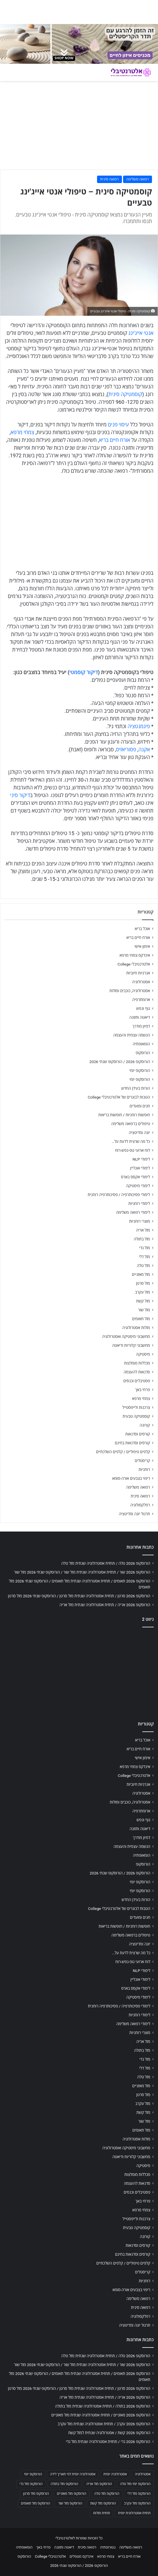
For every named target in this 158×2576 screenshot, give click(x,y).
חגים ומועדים (140, 1106)
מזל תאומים (141, 1318)
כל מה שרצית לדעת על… (131, 1141)
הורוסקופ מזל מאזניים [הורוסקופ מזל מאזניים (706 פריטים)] (71, 2494)
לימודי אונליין (140, 1168)
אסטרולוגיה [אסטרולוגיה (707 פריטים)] (143, 2474)
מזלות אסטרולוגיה (136, 1327)
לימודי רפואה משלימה (133, 1212)
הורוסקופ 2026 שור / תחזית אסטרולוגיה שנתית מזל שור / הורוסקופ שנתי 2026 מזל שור (82, 1572)
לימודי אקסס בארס (135, 1177)
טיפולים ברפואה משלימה (130, 1123)
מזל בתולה (142, 1239)
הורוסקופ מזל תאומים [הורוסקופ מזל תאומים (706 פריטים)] (35, 2503)
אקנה (144, 749)
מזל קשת (143, 1301)
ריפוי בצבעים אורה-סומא (131, 1478)
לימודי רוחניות (139, 1203)
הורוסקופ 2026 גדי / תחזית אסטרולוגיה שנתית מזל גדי (108, 2441)
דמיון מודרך (141, 1026)
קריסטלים (142, 1460)
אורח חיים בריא (114, 440)
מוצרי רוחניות (139, 1221)
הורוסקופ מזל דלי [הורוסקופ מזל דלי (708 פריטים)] (139, 2494)
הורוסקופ (143, 1052)
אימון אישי (142, 946)
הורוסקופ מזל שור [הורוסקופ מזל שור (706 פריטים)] (70, 2503)
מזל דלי (144, 1256)
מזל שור (144, 1310)
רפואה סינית (109, 179)
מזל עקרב (142, 1292)
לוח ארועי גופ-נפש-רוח (132, 1150)
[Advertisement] (79, 1672)
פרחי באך (142, 1389)
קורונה (145, 1425)
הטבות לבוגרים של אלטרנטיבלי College (119, 1097)
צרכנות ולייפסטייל (136, 1407)
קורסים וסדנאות (137, 1434)
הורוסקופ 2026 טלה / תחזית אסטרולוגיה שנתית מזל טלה (105, 1563)
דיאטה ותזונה (139, 1017)
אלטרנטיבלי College (134, 964)
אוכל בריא (142, 928)
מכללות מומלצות (137, 1363)
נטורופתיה (107, 2547)
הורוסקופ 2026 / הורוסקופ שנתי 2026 (119, 1061)
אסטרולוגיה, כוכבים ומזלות (129, 990)
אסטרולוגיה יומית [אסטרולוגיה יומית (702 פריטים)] (115, 2474)
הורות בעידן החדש (135, 1088)
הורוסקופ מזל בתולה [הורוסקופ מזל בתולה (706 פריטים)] (64, 2484)
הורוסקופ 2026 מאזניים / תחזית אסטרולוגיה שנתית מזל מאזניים (100, 2415)
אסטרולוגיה (141, 982)
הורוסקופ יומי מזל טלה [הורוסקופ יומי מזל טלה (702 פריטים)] (135, 2484)
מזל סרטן (143, 1283)
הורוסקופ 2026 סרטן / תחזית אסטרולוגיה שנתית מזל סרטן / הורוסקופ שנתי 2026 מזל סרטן (79, 1596)
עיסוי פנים (118, 425)
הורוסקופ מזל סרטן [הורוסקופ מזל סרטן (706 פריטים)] (36, 2494)
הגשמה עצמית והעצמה (131, 1035)
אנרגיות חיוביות (138, 973)
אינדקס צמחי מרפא (135, 955)
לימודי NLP (141, 1159)
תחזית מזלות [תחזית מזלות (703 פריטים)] (101, 2513)
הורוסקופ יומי (139, 1070)
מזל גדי (144, 1248)
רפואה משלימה (137, 179)
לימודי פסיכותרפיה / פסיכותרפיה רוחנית (119, 1194)
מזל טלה (143, 1265)
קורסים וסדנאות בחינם (132, 1443)
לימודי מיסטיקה (138, 1185)
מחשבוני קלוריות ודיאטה (131, 1345)
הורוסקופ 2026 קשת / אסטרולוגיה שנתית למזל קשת (109, 2432)
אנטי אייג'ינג (141, 333)
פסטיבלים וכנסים (136, 1381)
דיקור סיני (20, 795)
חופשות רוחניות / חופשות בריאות (124, 1115)
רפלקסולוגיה (140, 1505)
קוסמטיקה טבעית (136, 1416)
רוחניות (144, 1469)
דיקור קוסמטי (84, 672)
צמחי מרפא (22, 432)
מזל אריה (143, 1230)
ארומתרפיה (141, 999)
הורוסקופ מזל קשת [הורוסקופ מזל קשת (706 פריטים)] (103, 2503)
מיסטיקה (143, 1354)
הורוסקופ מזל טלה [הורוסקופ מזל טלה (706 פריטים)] (106, 2494)
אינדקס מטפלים (81, 2556)
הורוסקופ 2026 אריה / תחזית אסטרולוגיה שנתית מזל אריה (105, 1604)
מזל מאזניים (141, 1274)
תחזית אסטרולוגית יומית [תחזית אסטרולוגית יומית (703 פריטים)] (134, 2513)
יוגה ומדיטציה (139, 1132)
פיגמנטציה (139, 726)
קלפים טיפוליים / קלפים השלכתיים (123, 1451)
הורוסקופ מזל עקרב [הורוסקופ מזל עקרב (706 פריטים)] (137, 2503)
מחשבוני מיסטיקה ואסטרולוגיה (126, 1336)
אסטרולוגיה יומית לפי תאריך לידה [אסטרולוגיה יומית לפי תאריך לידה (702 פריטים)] (72, 2474)
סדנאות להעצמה (137, 1372)
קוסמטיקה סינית (125, 394)
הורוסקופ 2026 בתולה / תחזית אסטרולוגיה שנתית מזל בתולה (102, 2406)
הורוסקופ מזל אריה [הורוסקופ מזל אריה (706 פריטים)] (99, 2484)
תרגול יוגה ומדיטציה (134, 1514)
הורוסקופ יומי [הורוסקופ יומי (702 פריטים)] (33, 2474)
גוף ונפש (143, 1008)
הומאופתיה (141, 1044)
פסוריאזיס (126, 749)
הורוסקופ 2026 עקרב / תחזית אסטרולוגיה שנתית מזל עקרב (104, 2424)
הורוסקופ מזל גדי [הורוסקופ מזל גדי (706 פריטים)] (30, 2484)
